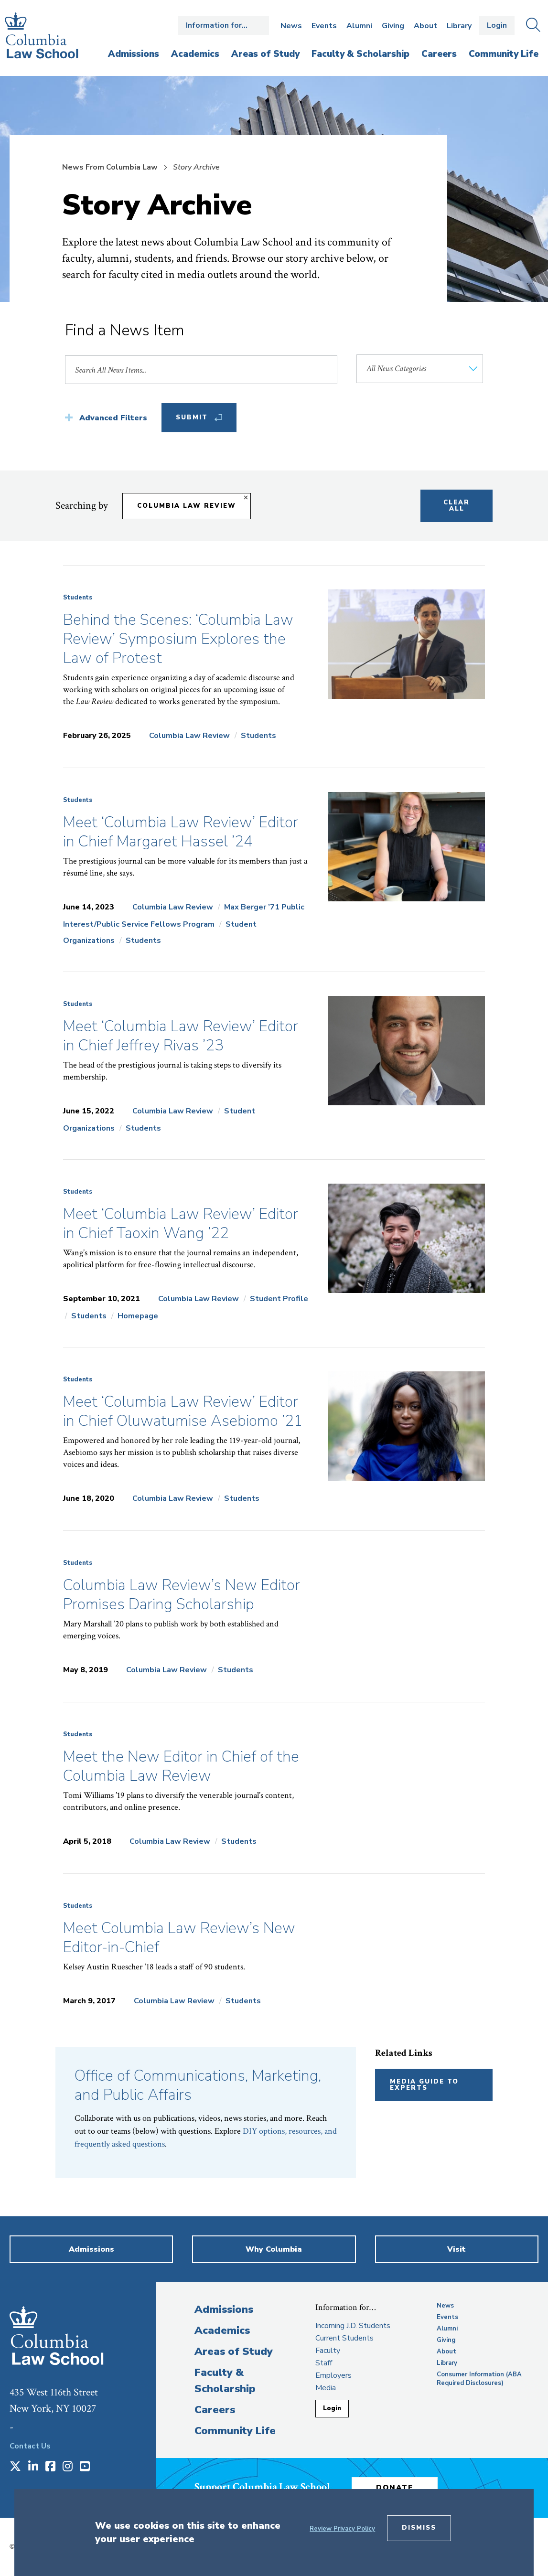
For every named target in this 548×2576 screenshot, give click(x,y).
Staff (323, 2363)
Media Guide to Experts (424, 2084)
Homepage (138, 1316)
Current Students (344, 2338)
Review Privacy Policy (342, 2528)
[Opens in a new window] (15, 2467)
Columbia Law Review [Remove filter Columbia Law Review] (186, 506)
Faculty (327, 2350)
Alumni (359, 26)
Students (77, 597)
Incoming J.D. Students (352, 2325)
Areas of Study (233, 2351)
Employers (333, 2375)
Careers (214, 2410)
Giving (393, 26)
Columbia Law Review (189, 735)
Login (497, 25)
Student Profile (279, 1298)
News (291, 26)
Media (325, 2388)
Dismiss (419, 2527)
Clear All (456, 505)
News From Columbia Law (110, 167)
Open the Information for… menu (223, 25)
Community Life (235, 2431)
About (425, 26)
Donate (394, 2487)
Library (459, 26)
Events (324, 26)
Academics (222, 2330)
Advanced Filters (113, 418)
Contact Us (30, 2446)
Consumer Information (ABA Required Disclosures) (479, 2378)
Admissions (223, 2309)
